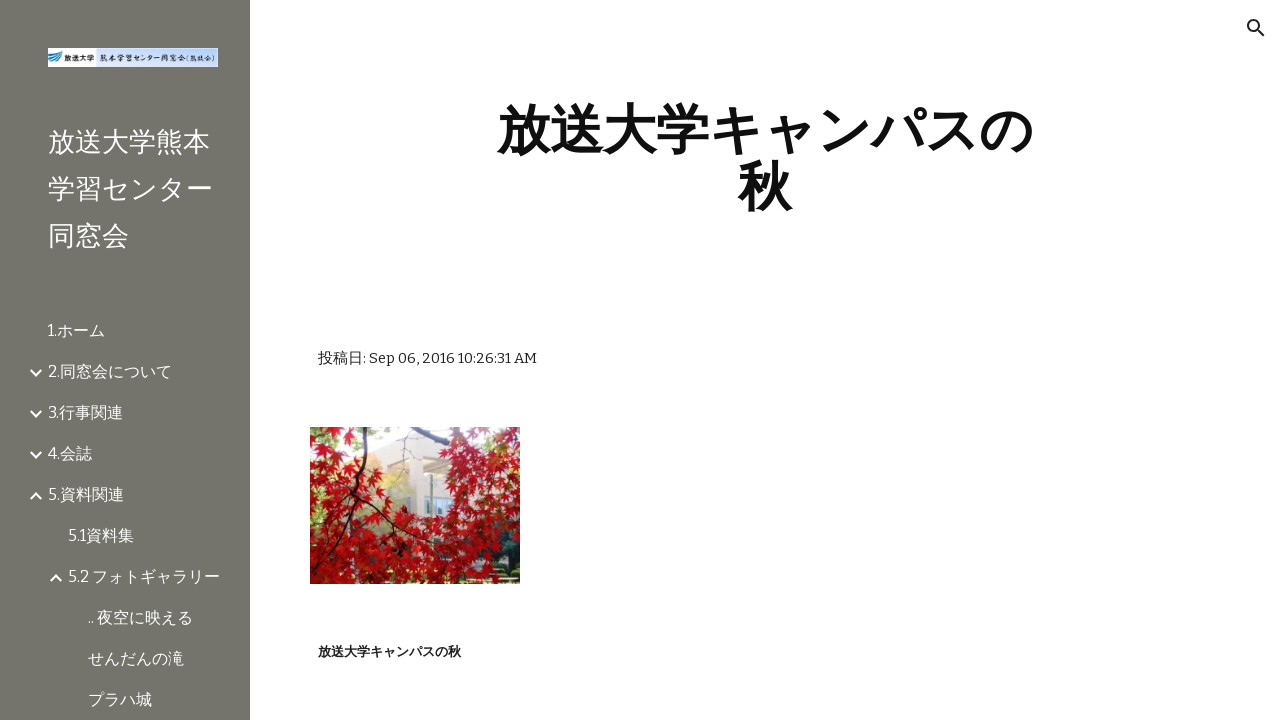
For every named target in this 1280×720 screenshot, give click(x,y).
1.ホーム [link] (76, 330)
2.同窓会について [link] (110, 371)
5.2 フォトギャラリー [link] (144, 576)
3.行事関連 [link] (85, 412)
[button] (1256, 28)
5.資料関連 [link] (86, 494)
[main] (764, 157)
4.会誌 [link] (70, 453)
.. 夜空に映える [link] (140, 617)
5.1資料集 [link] (101, 535)
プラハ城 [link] (120, 699)
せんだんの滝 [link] (136, 658)
